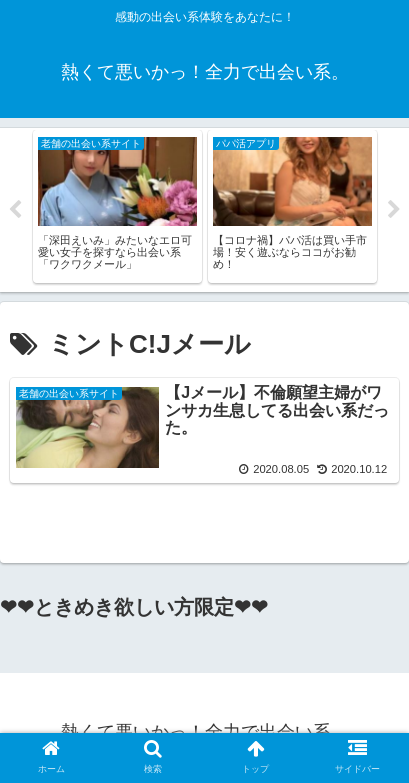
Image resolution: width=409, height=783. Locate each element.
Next (394, 210)
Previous (15, 210)
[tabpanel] (117, 206)
